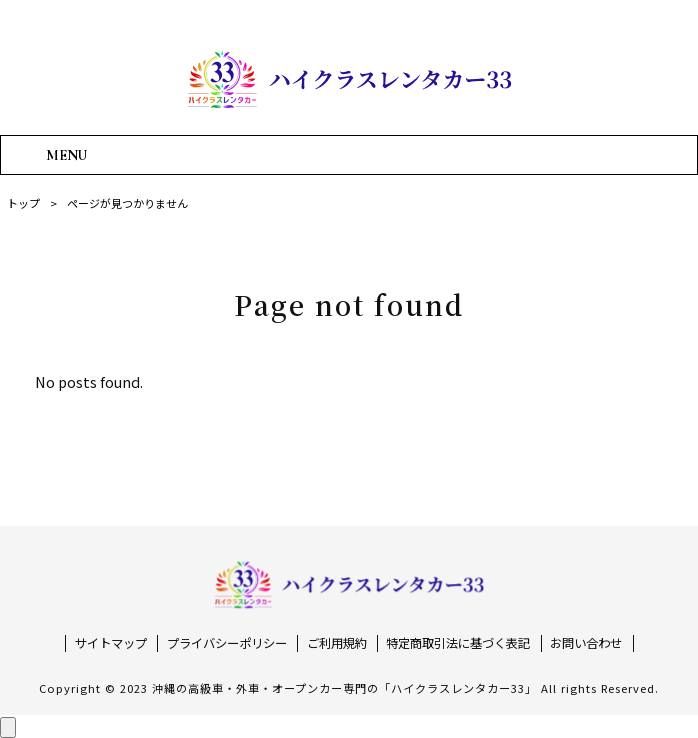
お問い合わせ (586, 643)
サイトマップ (111, 643)
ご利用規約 (337, 643)
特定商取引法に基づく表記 (458, 643)
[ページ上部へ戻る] (8, 727)
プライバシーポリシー (227, 643)
